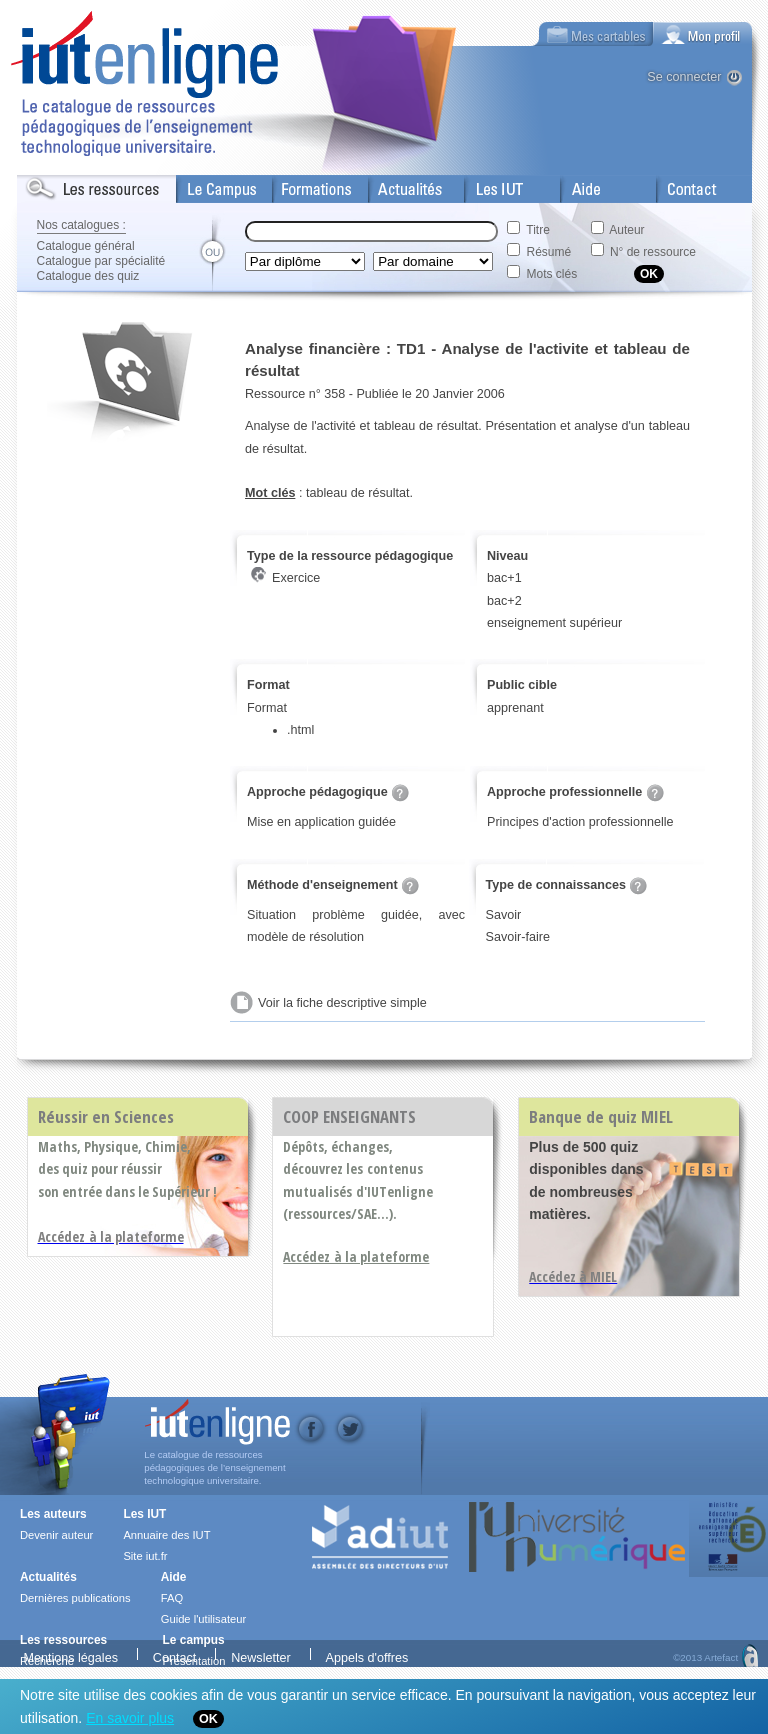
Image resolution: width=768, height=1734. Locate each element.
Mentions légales (70, 1655)
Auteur (626, 230)
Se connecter (684, 77)
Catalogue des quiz (88, 276)
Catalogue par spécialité (101, 261)
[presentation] (703, 34)
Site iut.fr (145, 1556)
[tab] (703, 34)
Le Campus (210, 185)
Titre (538, 230)
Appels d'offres (367, 1655)
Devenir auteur (56, 1535)
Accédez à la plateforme (356, 1256)
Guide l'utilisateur (203, 1619)
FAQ (172, 1598)
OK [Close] (208, 1719)
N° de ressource (653, 252)
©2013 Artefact (705, 1656)
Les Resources (61, 185)
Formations (305, 185)
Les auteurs (53, 1514)
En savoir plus (130, 1718)
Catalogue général (86, 246)
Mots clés (552, 274)
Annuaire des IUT (166, 1535)
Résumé (549, 252)
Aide (574, 185)
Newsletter (261, 1655)
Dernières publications (75, 1598)
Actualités (396, 185)
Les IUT (488, 185)
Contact (679, 185)
